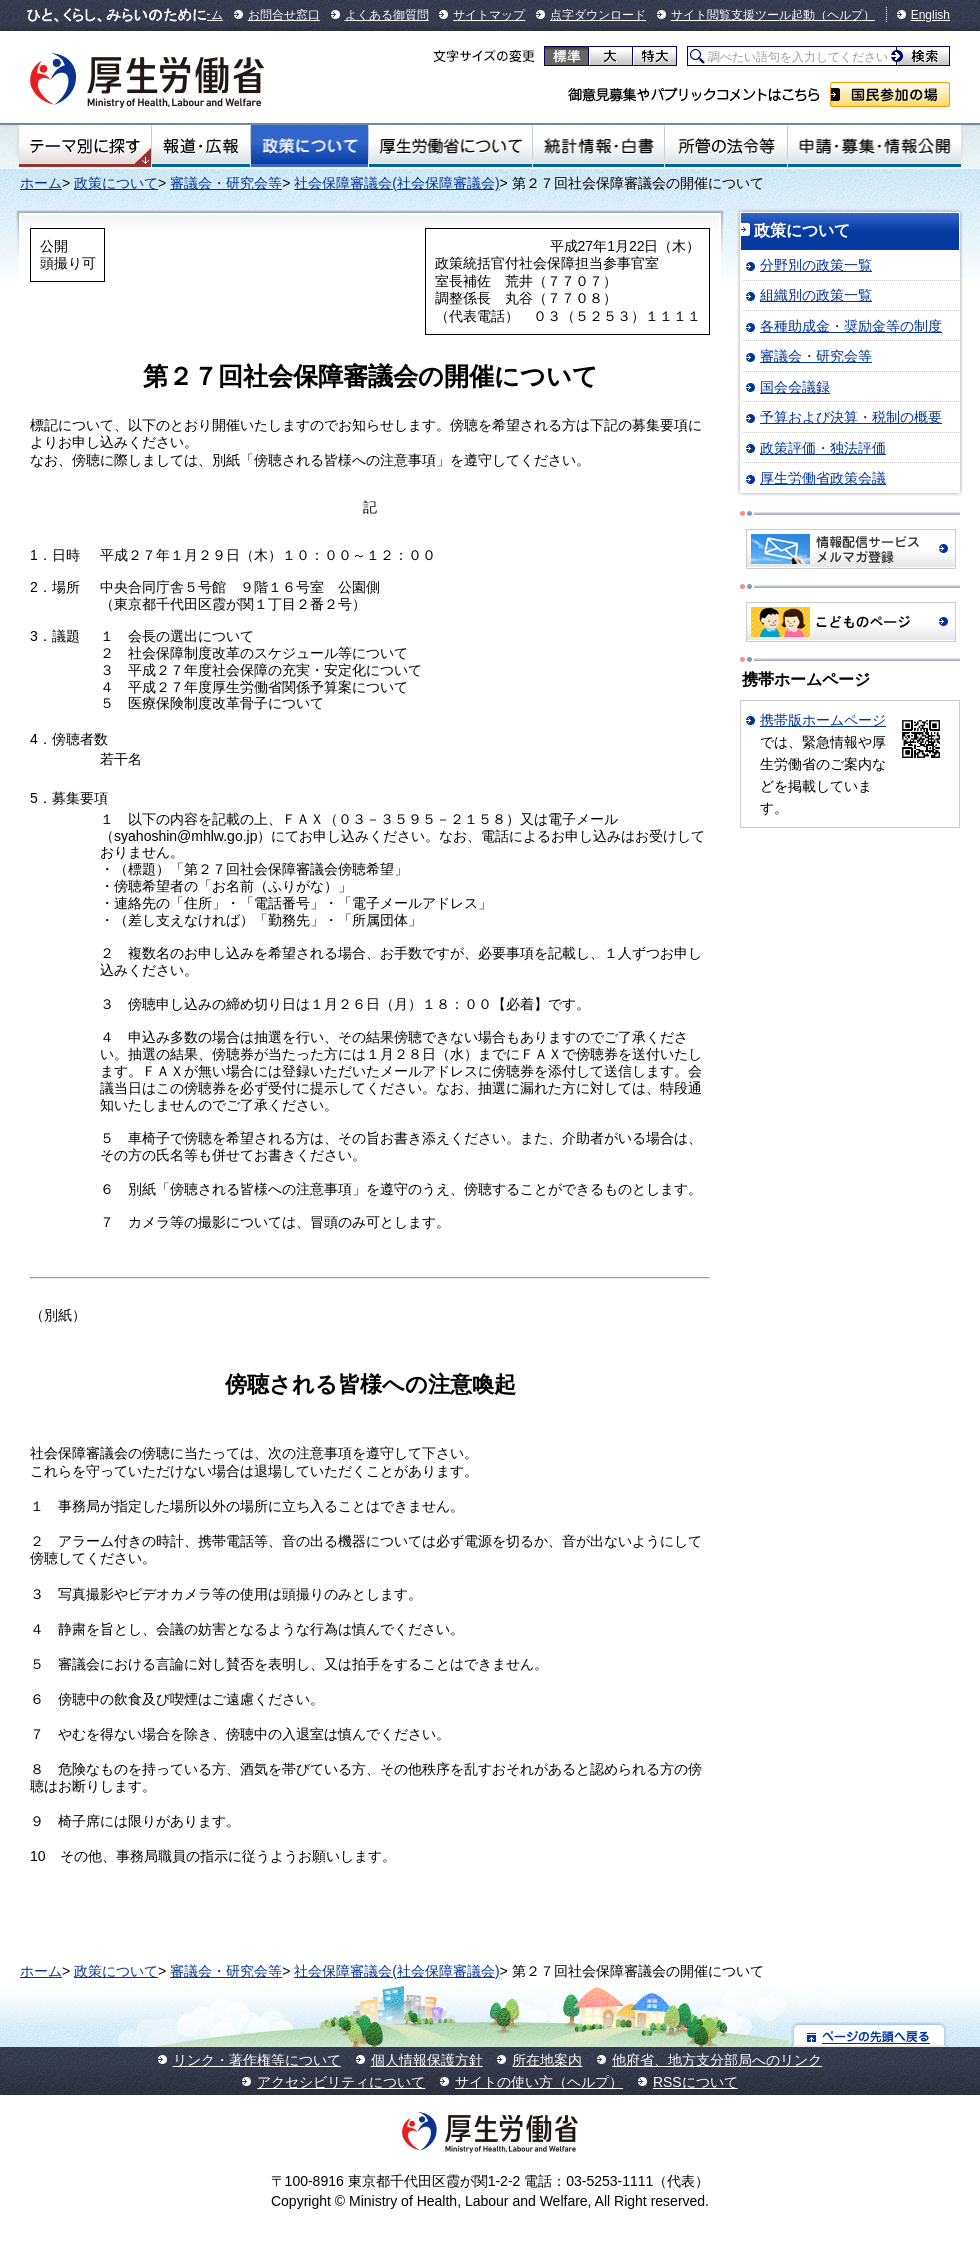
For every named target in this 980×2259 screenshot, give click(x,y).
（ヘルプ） (845, 15)
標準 (566, 56)
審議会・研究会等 (226, 183)
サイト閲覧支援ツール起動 (743, 15)
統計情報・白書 (598, 146)
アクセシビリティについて (341, 2082)
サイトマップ (489, 15)
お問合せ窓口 (284, 15)
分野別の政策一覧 (816, 265)
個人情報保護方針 (427, 2060)
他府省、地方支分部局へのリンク (717, 2060)
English (930, 15)
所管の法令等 (725, 146)
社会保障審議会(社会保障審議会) (396, 183)
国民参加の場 (890, 94)
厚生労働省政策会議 (823, 478)
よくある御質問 (387, 15)
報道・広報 (201, 146)
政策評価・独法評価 (823, 448)
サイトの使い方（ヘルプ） (539, 2082)
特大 (654, 56)
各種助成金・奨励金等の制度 (851, 326)
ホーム (41, 183)
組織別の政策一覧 (816, 295)
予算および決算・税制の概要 (851, 417)
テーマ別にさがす (85, 146)
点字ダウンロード (598, 15)
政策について (309, 146)
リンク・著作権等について (257, 2060)
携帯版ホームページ (823, 720)
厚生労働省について (451, 146)
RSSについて (695, 2082)
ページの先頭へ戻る (869, 2035)
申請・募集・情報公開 (874, 146)
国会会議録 (795, 387)
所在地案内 (547, 2060)
